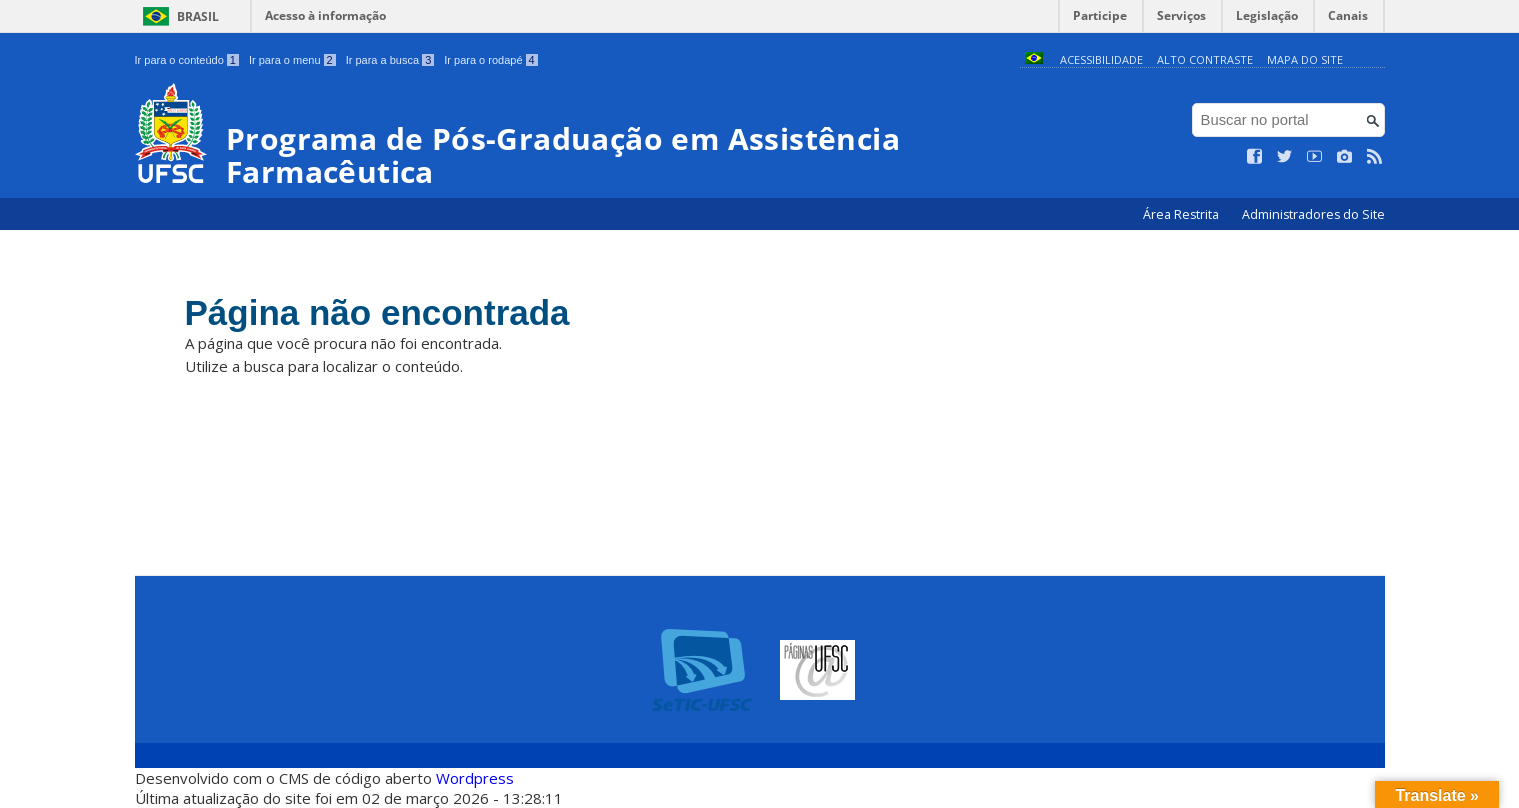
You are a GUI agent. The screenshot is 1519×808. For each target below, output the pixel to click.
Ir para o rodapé (490, 60)
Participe (1100, 15)
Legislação (1267, 15)
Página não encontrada (377, 312)
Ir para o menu (292, 60)
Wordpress (475, 778)
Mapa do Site (1305, 59)
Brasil (198, 16)
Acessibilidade (1101, 59)
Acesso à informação (325, 15)
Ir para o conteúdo (187, 60)
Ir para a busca (390, 60)
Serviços (1181, 15)
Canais (1348, 15)
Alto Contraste (1205, 59)
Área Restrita (1182, 214)
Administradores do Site (1313, 214)
